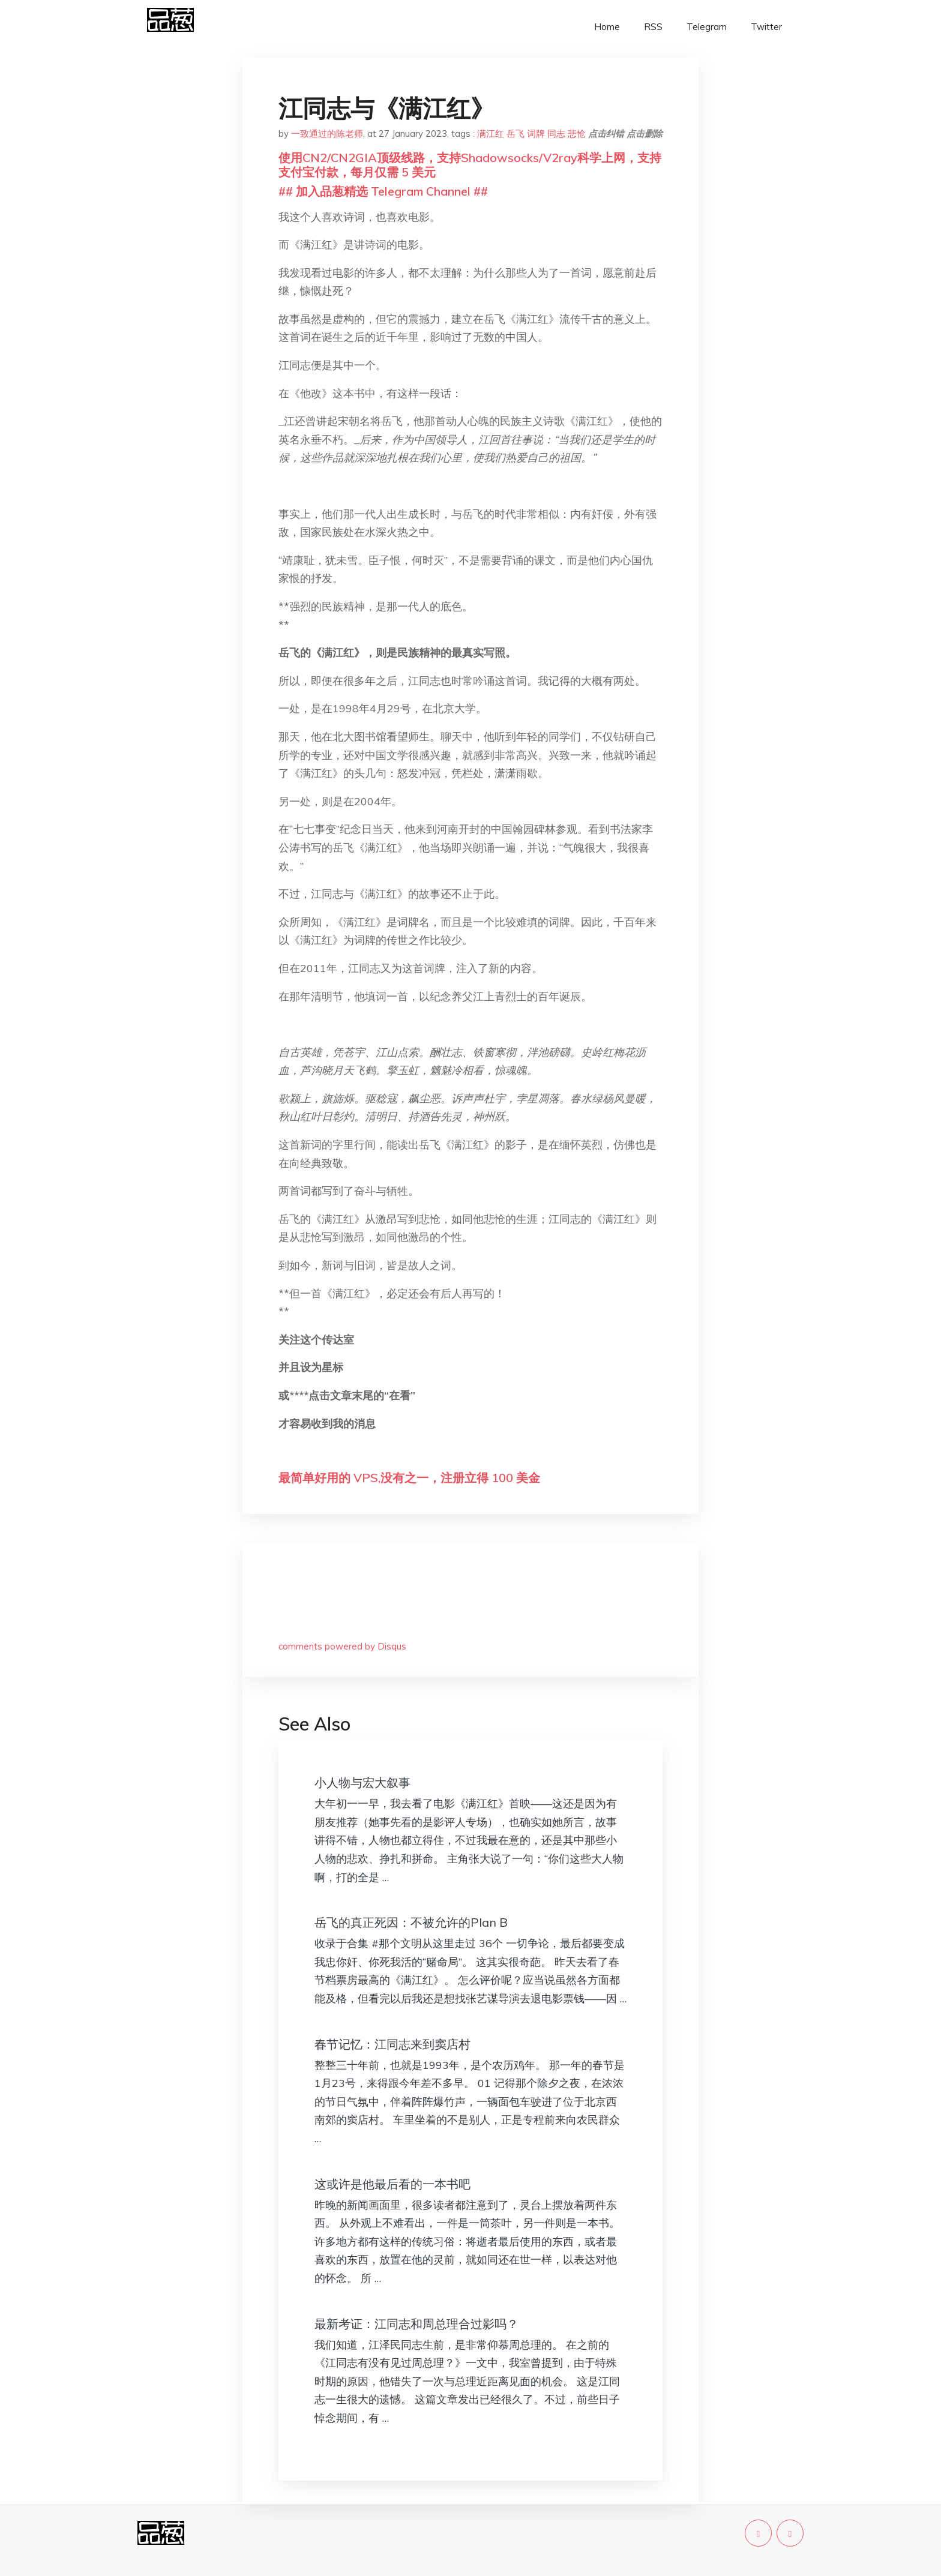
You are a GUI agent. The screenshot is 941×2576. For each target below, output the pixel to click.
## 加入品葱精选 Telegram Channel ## (383, 191)
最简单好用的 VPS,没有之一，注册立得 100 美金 (409, 1477)
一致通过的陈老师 (327, 133)
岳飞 (516, 133)
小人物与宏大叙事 (362, 1782)
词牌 (536, 133)
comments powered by (342, 1646)
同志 (556, 133)
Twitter (766, 26)
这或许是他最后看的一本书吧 (392, 2183)
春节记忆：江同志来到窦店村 (392, 2044)
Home (607, 26)
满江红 (490, 133)
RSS (653, 26)
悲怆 (577, 133)
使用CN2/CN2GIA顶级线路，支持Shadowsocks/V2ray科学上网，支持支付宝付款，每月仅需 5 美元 (469, 164)
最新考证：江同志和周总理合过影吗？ (416, 2323)
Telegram (707, 26)
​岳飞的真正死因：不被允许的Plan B (411, 1922)
